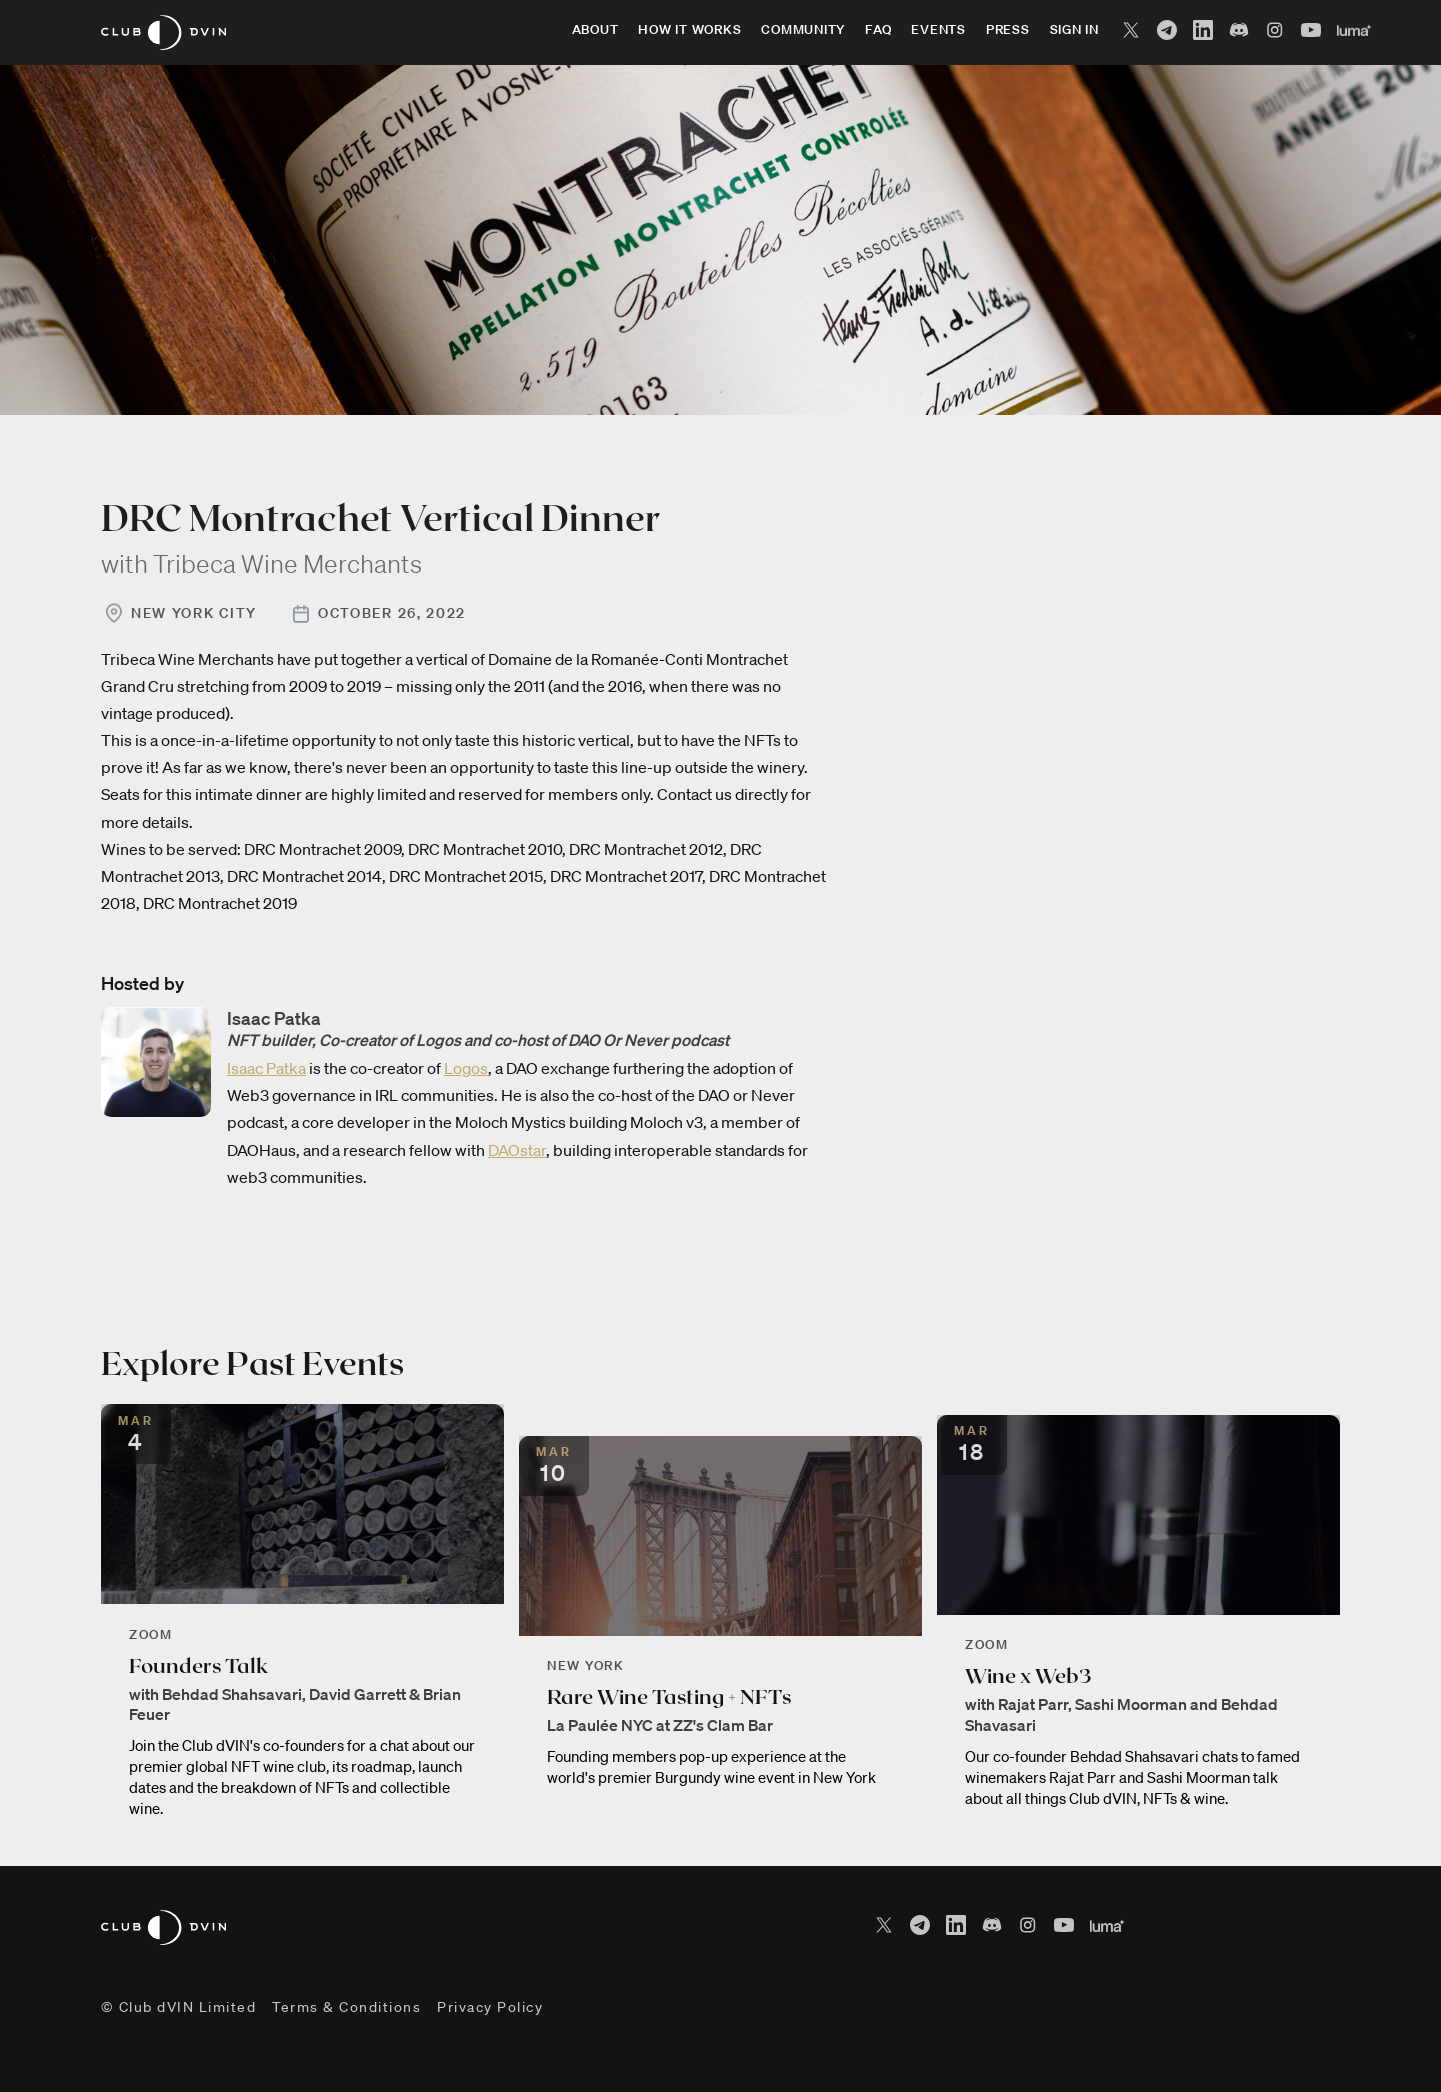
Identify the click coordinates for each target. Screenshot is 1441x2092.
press (1008, 29)
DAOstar (517, 1150)
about (595, 29)
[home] (163, 32)
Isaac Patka (266, 1068)
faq (878, 29)
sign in (1074, 29)
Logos (466, 1068)
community (803, 29)
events (938, 29)
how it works (689, 29)
